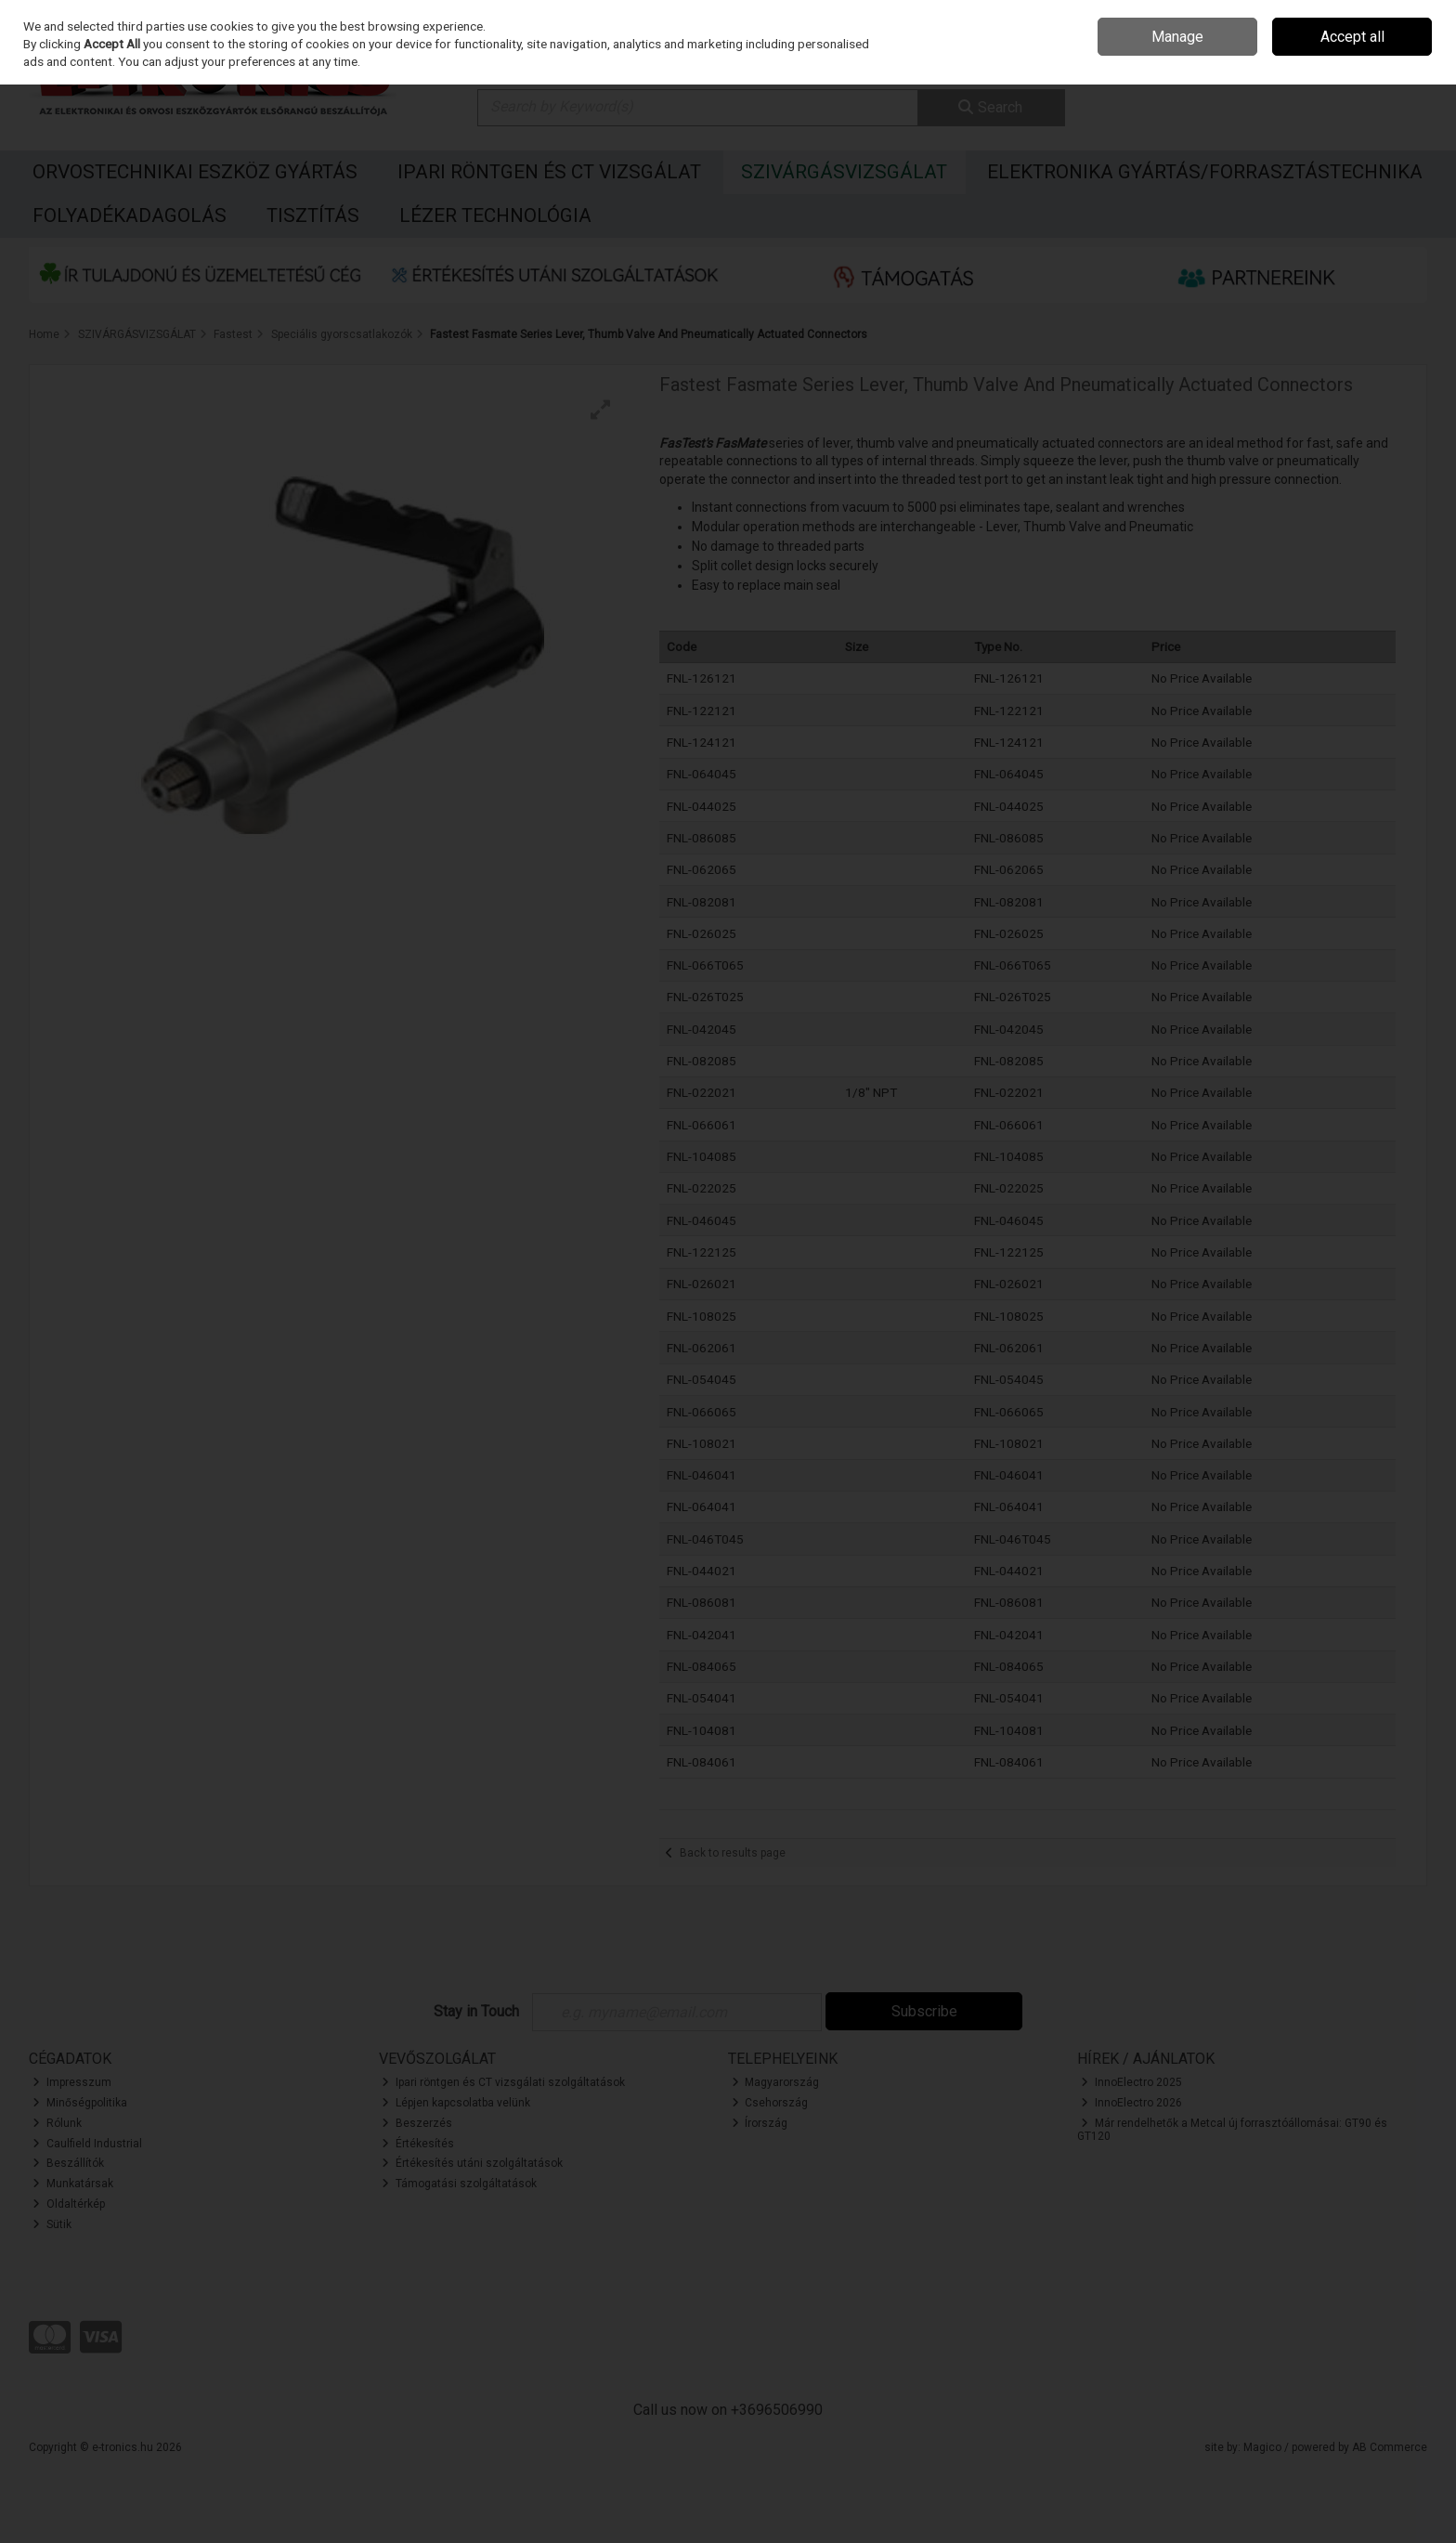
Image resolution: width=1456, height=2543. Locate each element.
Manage (1177, 37)
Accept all (1352, 37)
